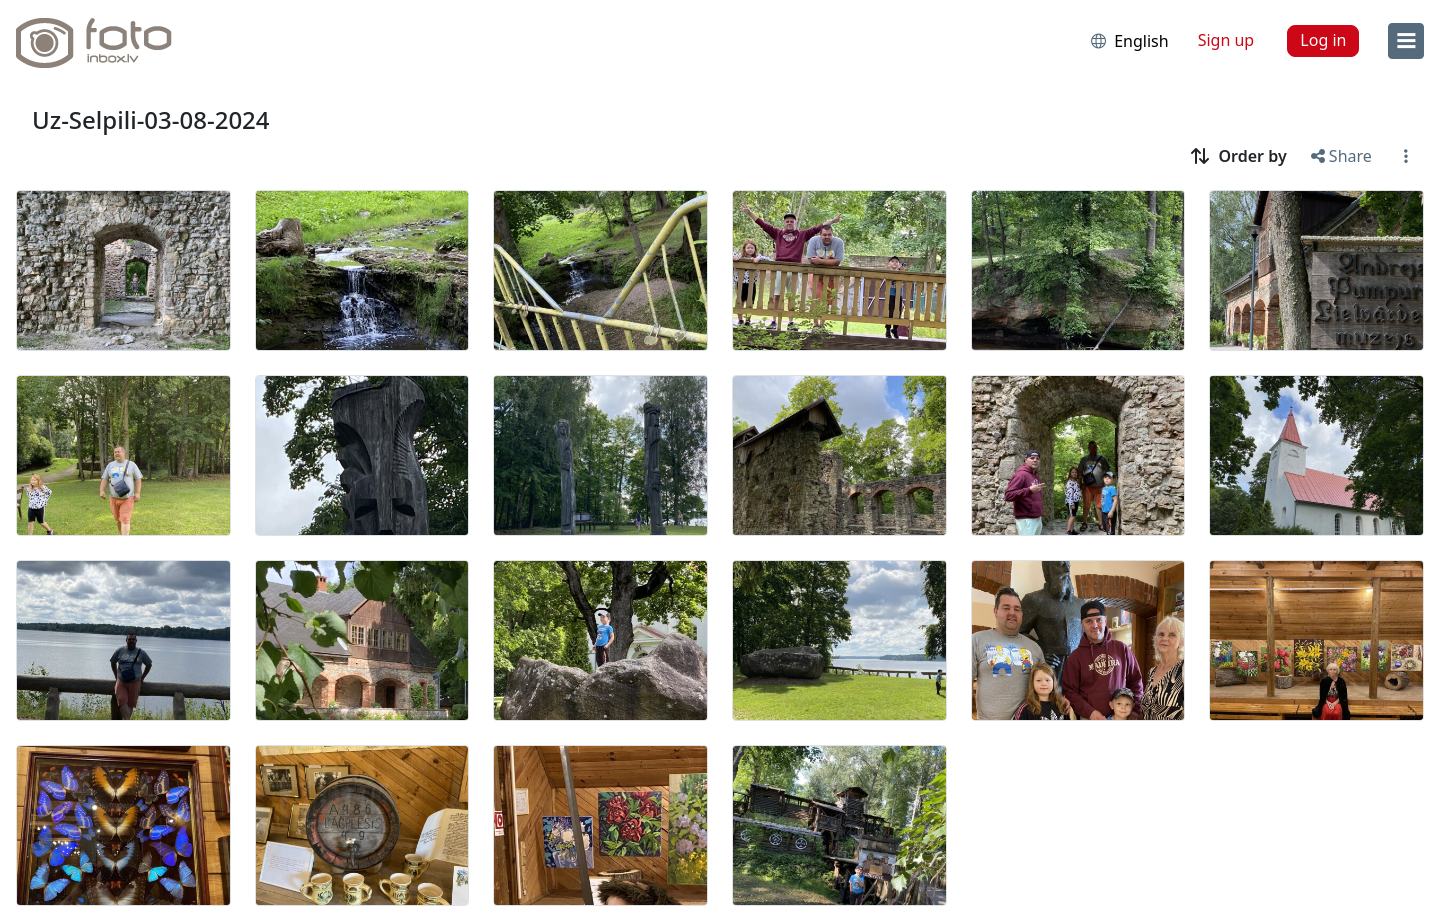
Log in (1323, 40)
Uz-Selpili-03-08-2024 (151, 119)
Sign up (1226, 40)
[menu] (1406, 41)
